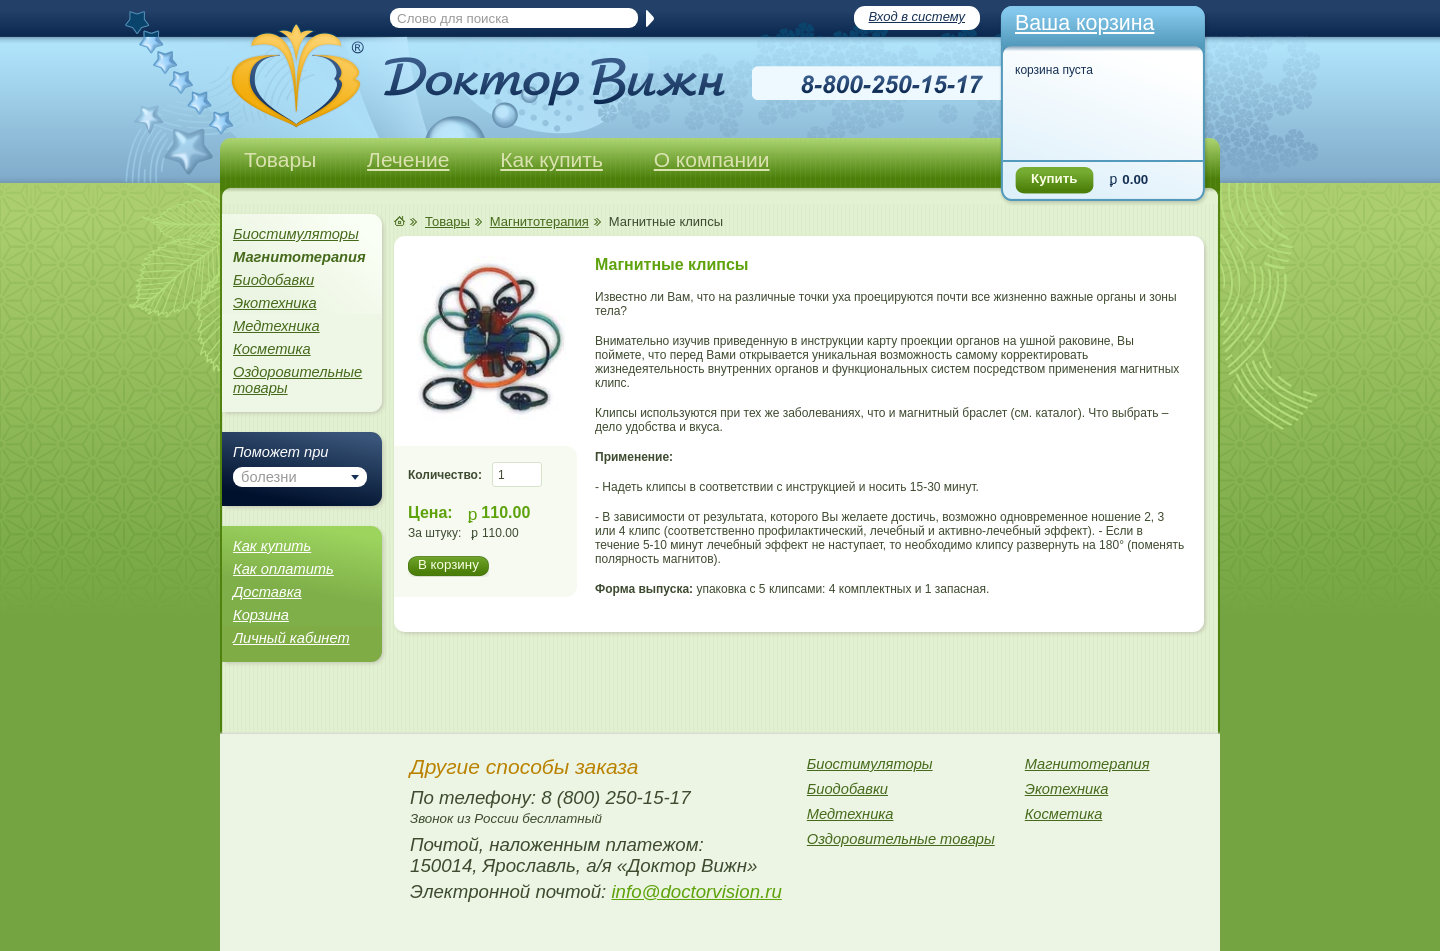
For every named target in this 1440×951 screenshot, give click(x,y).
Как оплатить (283, 569)
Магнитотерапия (539, 221)
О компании (712, 159)
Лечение (408, 159)
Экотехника (275, 303)
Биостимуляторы (296, 234)
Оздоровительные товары (297, 380)
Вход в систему (917, 16)
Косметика (272, 349)
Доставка (267, 592)
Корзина (261, 615)
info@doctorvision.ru (696, 891)
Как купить (551, 159)
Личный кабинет (291, 638)
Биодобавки (273, 280)
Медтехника (276, 326)
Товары (280, 159)
